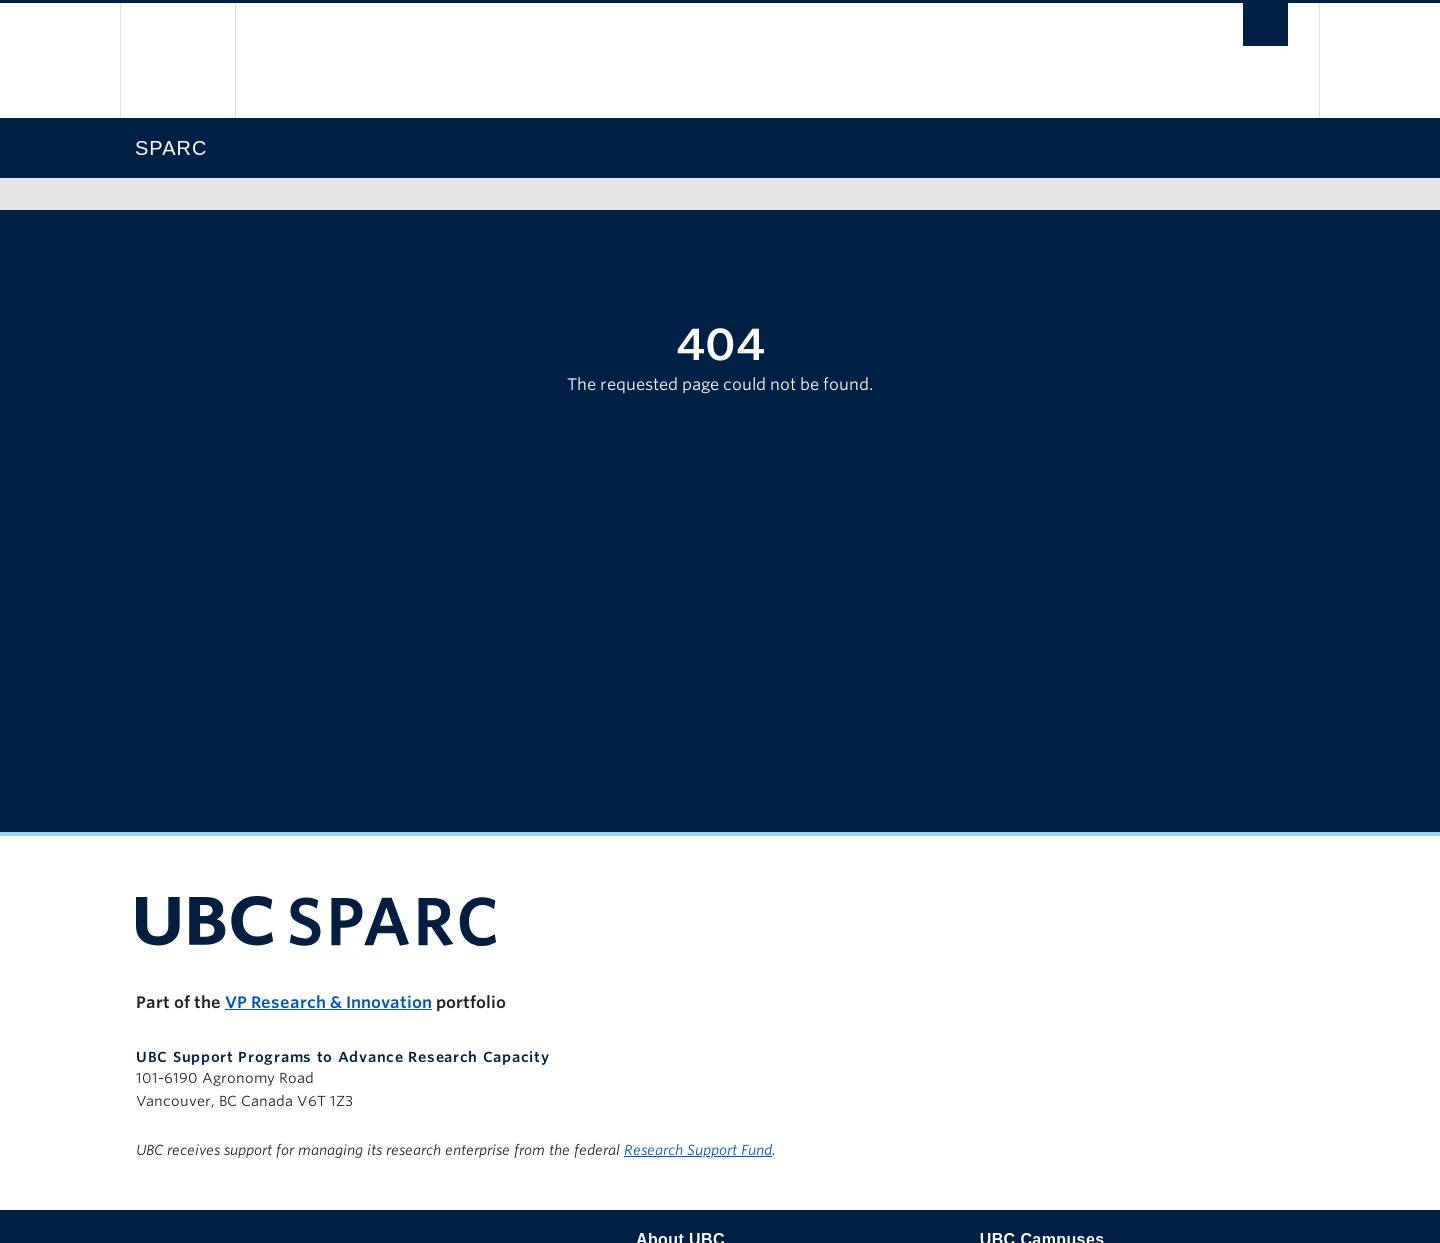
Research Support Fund (698, 1150)
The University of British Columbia (177, 60)
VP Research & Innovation (328, 1002)
